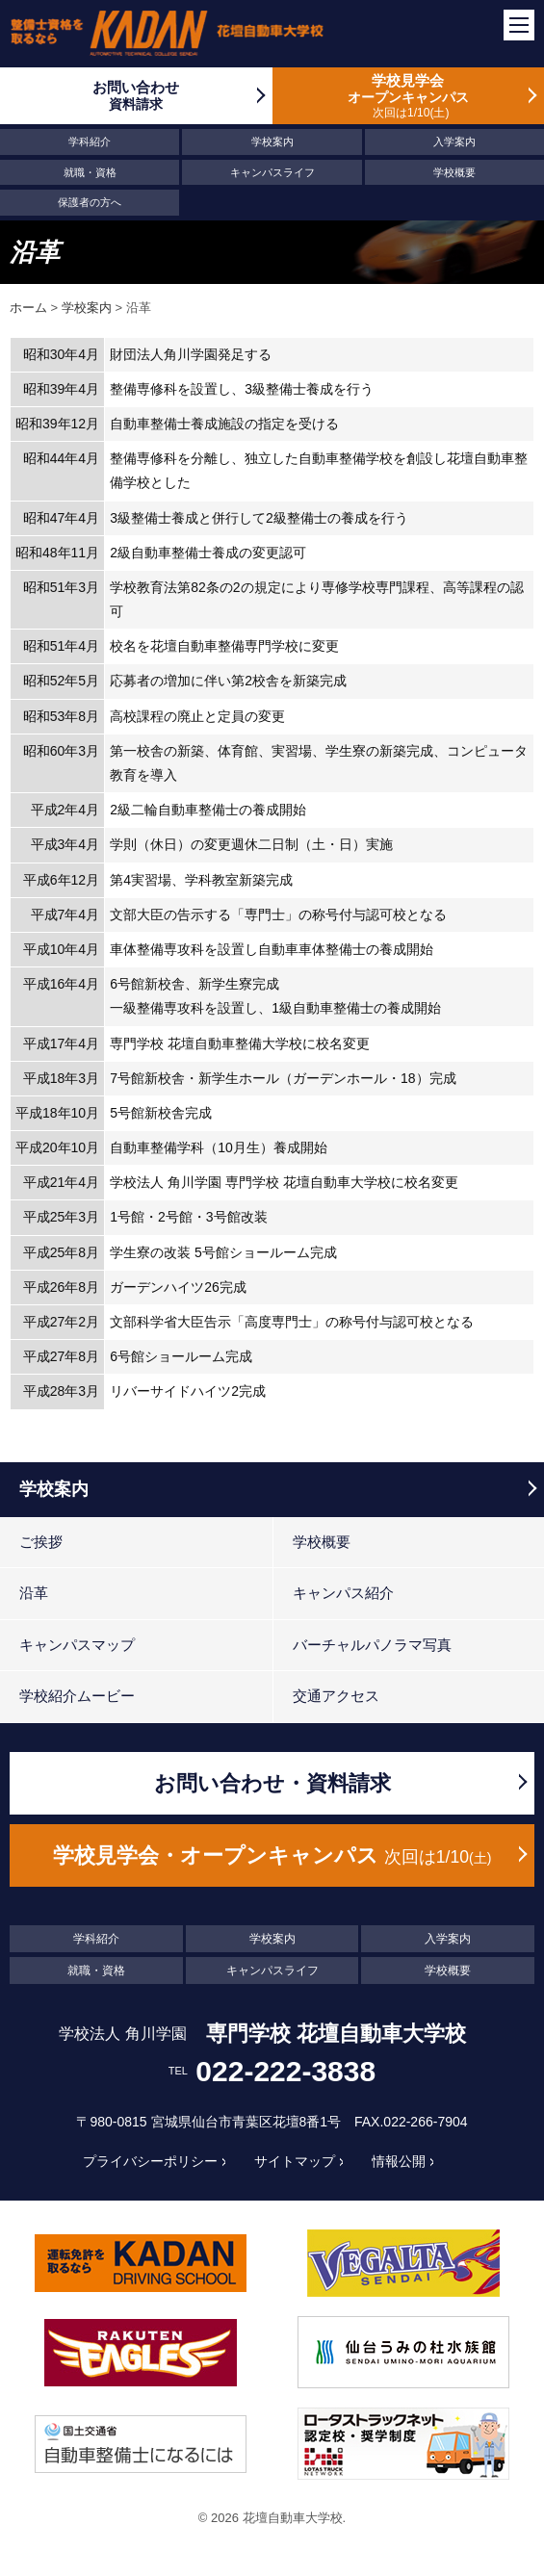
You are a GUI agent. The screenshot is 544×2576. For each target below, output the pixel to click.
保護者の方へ (89, 202)
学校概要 (454, 172)
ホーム (28, 307)
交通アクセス (336, 1695)
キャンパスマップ (77, 1644)
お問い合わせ (136, 96)
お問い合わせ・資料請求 (272, 1783)
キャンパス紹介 (343, 1592)
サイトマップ (294, 2161)
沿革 (33, 1592)
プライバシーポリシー (150, 2161)
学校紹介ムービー (77, 1695)
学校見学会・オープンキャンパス (272, 1855)
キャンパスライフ (272, 172)
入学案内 (454, 141)
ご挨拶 (41, 1541)
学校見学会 (408, 95)
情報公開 (399, 2161)
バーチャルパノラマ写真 (372, 1644)
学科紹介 (89, 141)
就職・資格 (90, 172)
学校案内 (272, 141)
